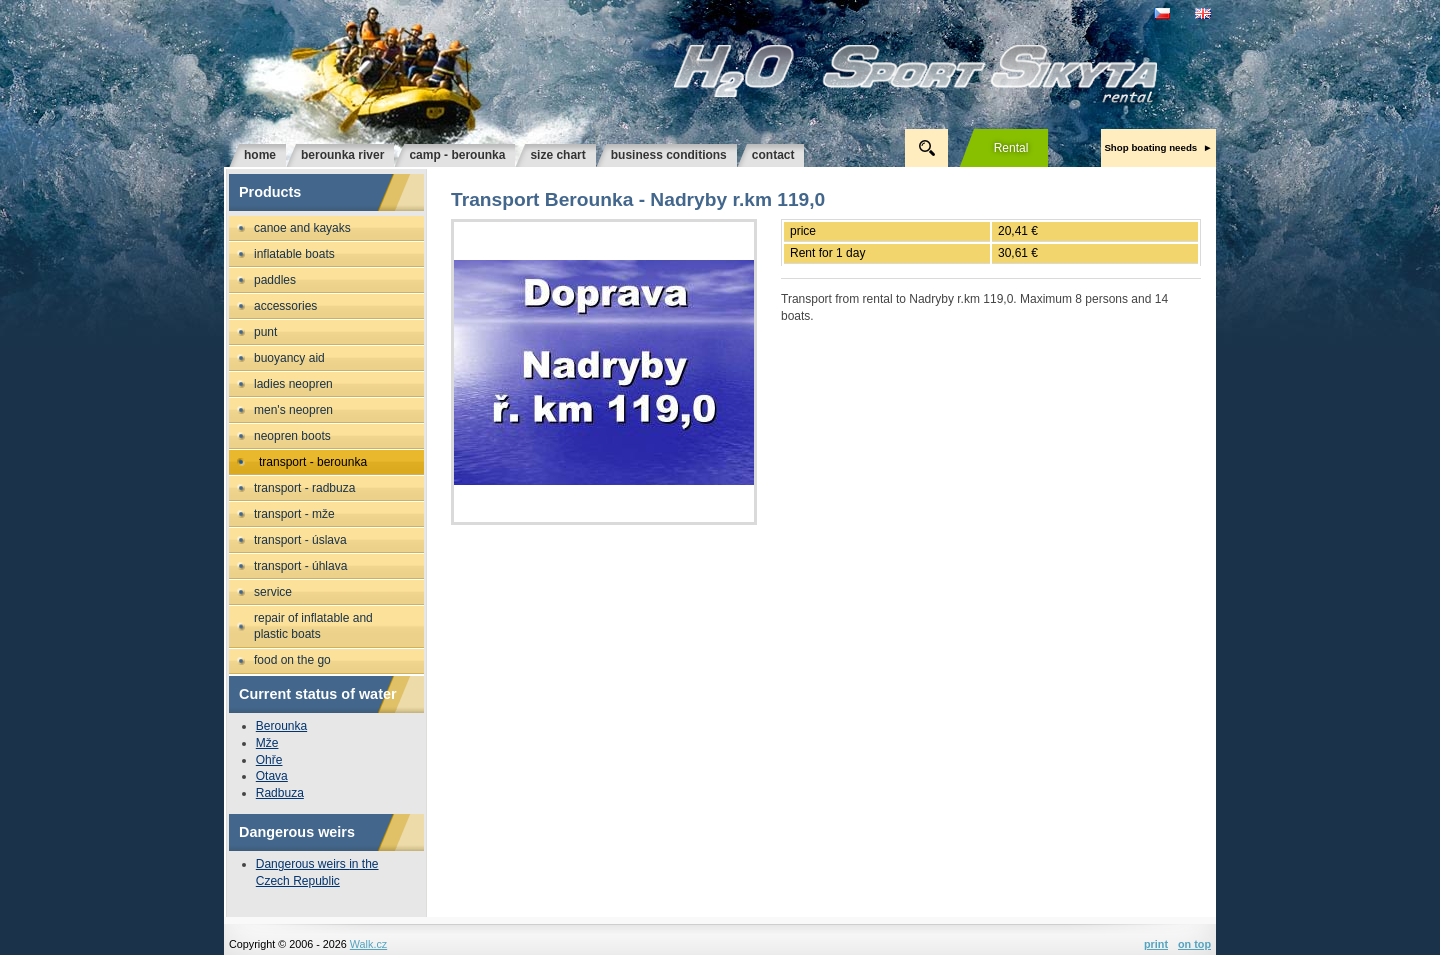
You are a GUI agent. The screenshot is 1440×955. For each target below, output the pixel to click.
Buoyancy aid (289, 358)
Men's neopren (293, 410)
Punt (265, 332)
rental (1011, 148)
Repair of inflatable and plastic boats (313, 626)
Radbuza (280, 793)
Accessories (285, 306)
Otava (272, 776)
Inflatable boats (294, 254)
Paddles (275, 280)
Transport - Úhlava (300, 566)
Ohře (269, 760)
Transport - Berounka (313, 462)
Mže (267, 743)
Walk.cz (368, 944)
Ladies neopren (293, 384)
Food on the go (292, 660)
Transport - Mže (294, 514)
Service (273, 592)
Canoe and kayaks (302, 228)
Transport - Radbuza (304, 488)
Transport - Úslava (300, 540)
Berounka (281, 726)
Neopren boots (292, 436)
